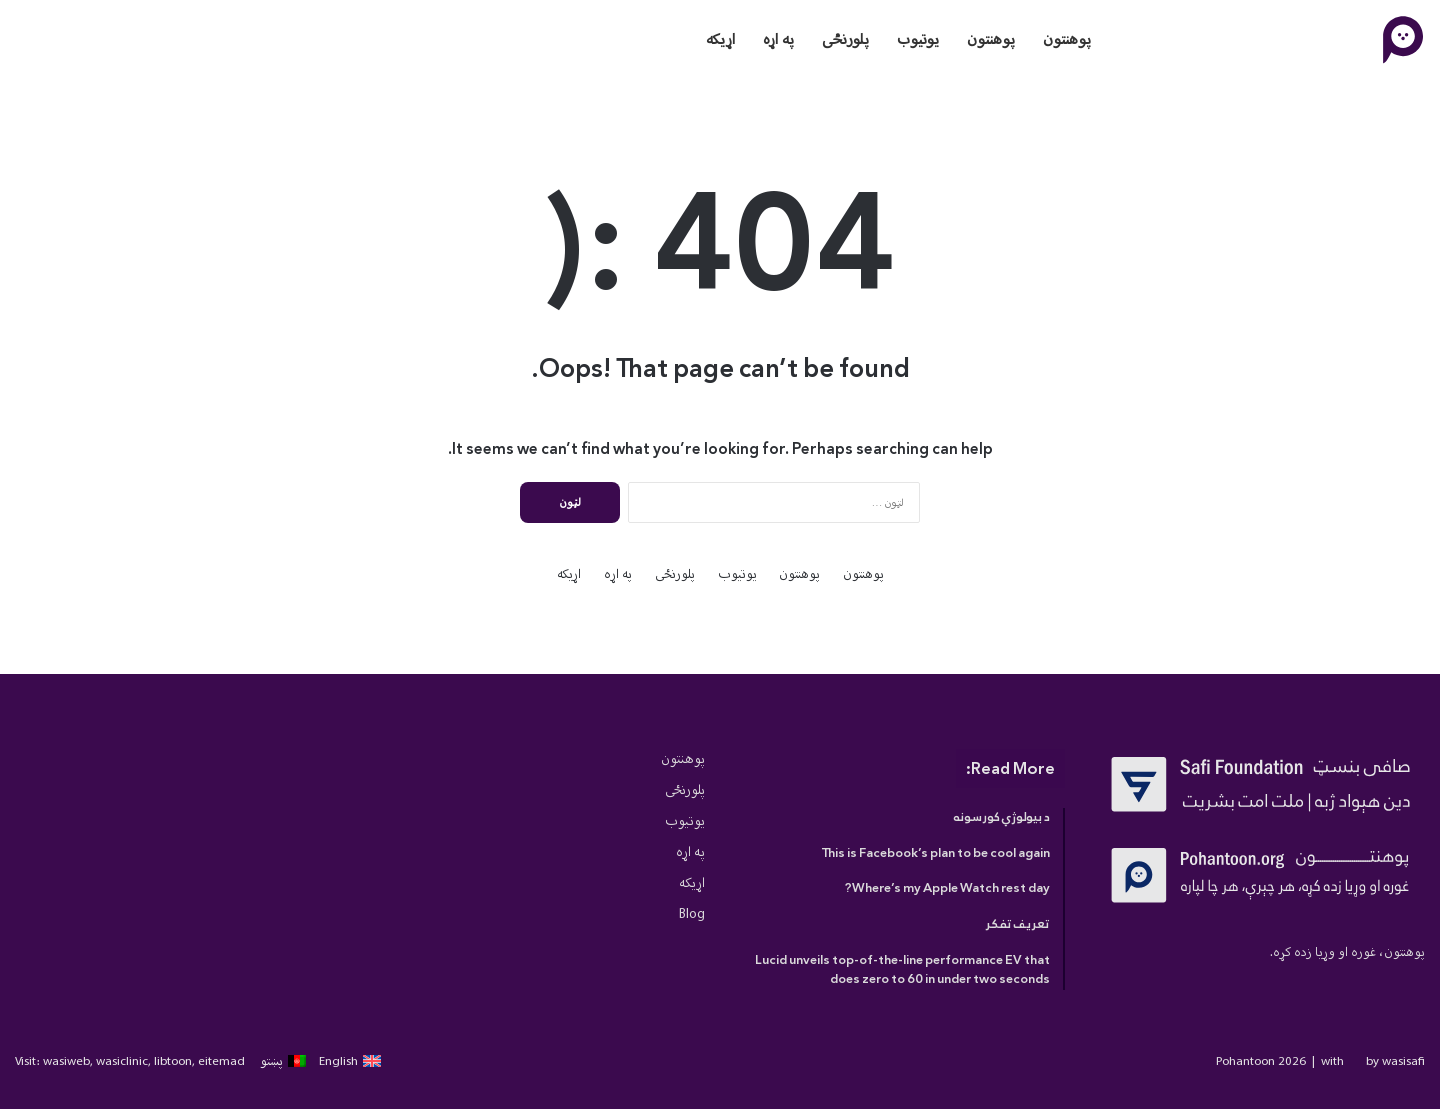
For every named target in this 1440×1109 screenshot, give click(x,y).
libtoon (173, 1060)
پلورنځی (845, 39)
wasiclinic (122, 1060)
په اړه (778, 39)
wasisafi (1403, 1060)
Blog (692, 914)
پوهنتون (1067, 39)
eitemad (221, 1060)
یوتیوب (918, 39)
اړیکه (720, 39)
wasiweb (66, 1060)
